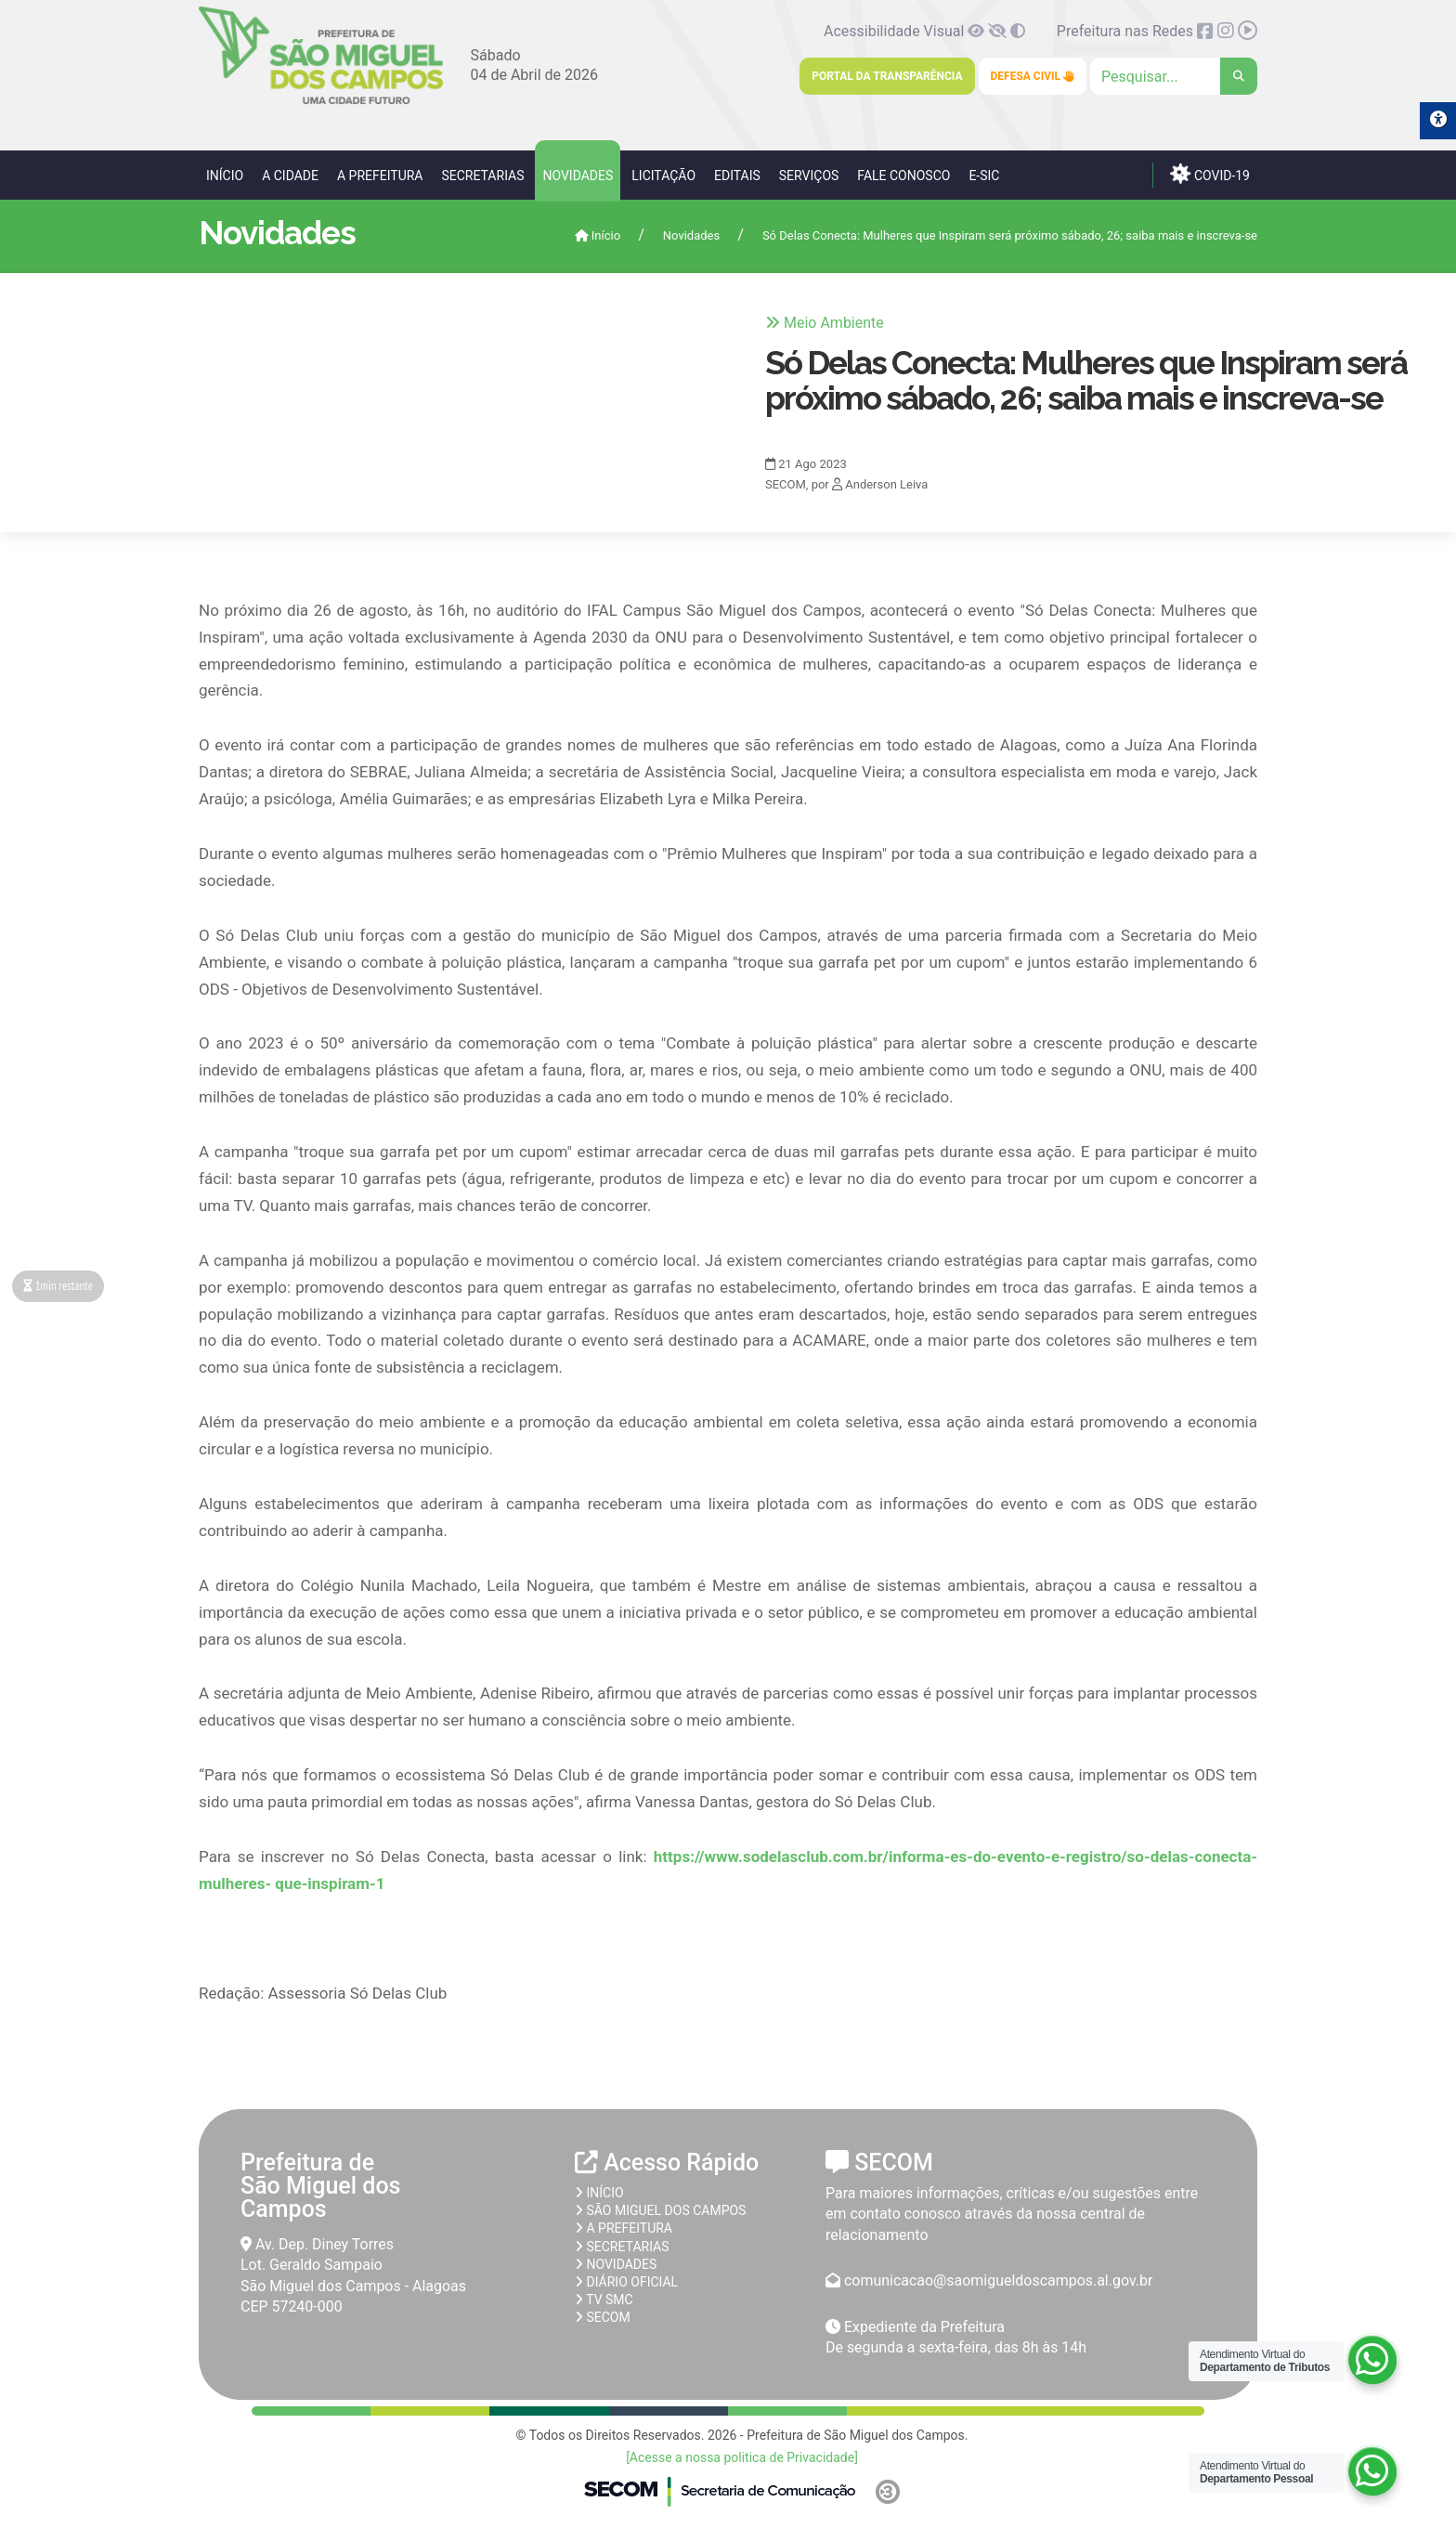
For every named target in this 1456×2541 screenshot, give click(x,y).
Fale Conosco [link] (903, 175)
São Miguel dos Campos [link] (660, 2210)
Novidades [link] (577, 175)
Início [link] (224, 175)
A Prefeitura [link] (380, 175)
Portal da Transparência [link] (887, 76)
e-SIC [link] (983, 175)
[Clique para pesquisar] (1173, 76)
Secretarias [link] (482, 175)
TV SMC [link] (604, 2299)
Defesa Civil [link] (1033, 76)
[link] (321, 101)
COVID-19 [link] (1210, 174)
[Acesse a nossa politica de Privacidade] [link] (742, 2457)
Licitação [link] (663, 175)
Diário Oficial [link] (626, 2281)
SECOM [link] (602, 2317)
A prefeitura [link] (623, 2228)
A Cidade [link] (290, 175)
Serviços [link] (809, 175)
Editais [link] (737, 175)
